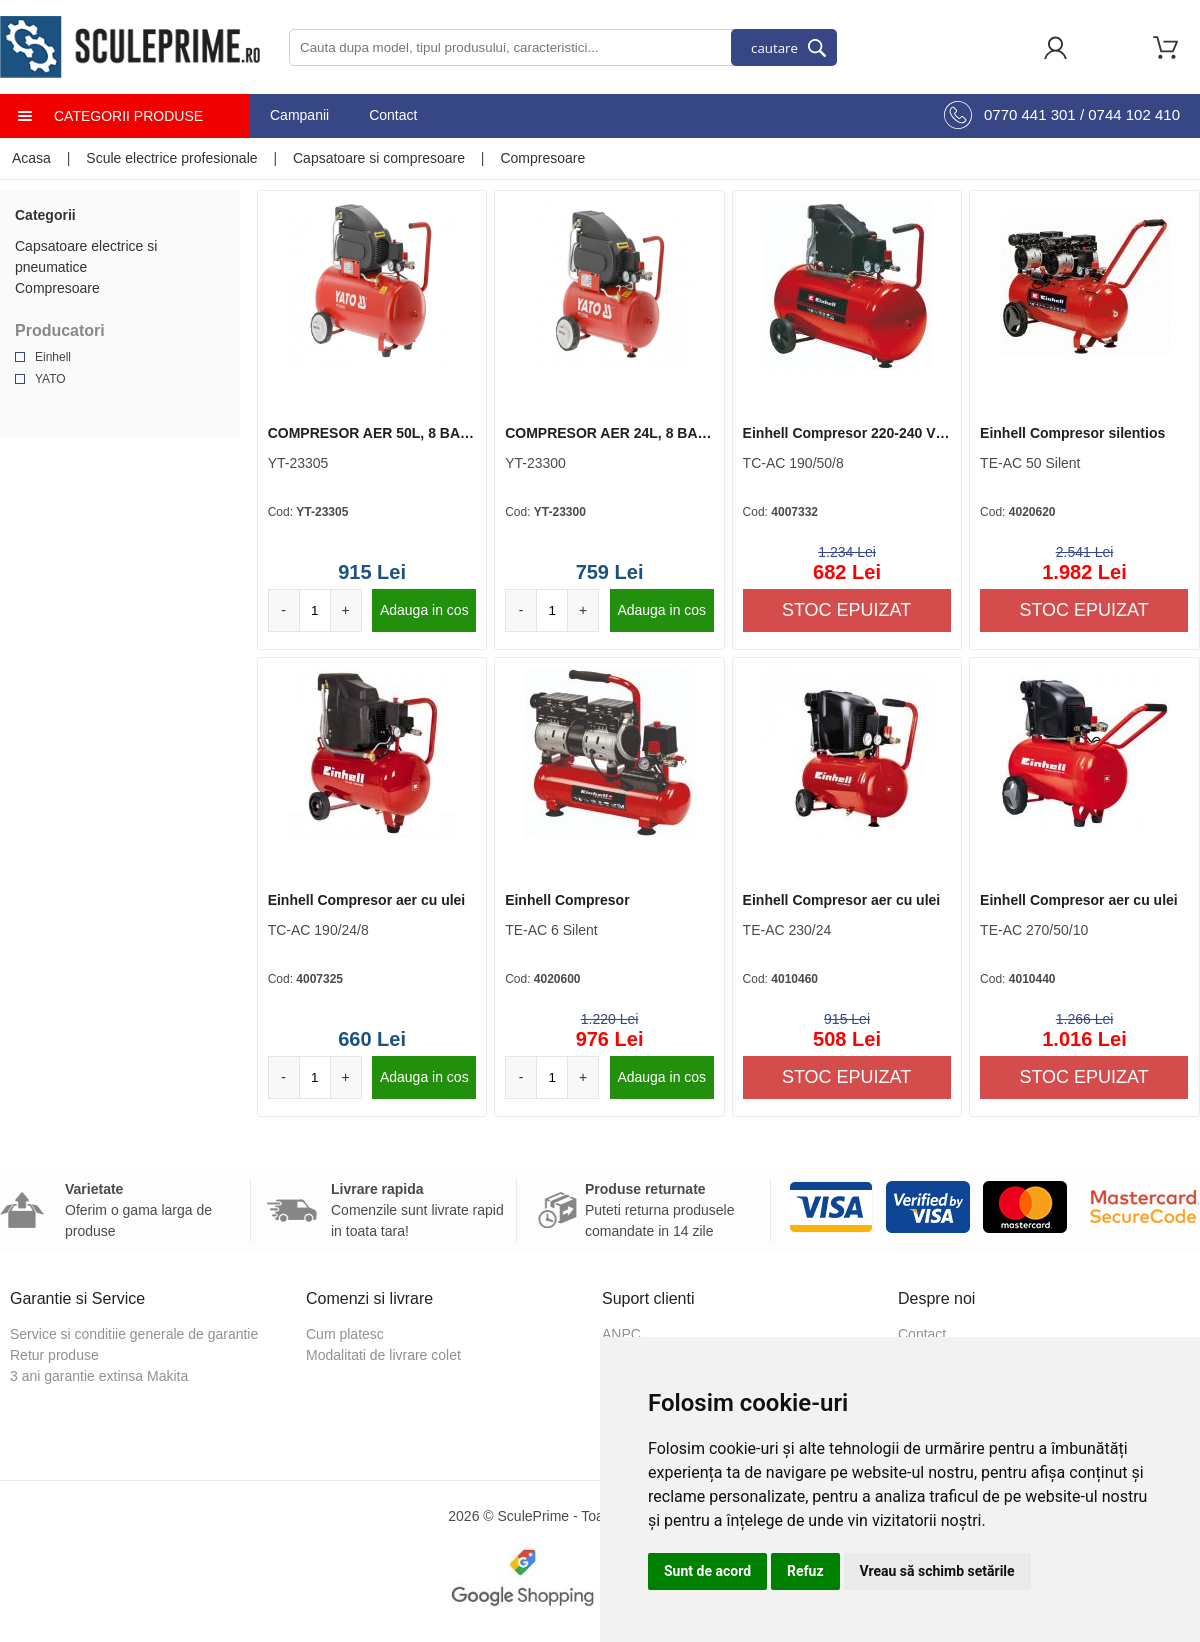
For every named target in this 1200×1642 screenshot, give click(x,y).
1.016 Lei (1084, 1039)
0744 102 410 (1134, 114)
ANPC (621, 1334)
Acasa (31, 158)
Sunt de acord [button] (707, 1571)
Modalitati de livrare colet (383, 1355)
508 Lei (847, 1039)
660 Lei (372, 1039)
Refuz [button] (805, 1571)
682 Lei (847, 572)
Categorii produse (128, 116)
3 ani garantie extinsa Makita (99, 1376)
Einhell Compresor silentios (1072, 433)
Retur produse (54, 1355)
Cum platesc (345, 1334)
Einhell (53, 357)
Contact (393, 115)
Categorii (45, 215)
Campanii (299, 115)
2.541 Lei (1085, 552)
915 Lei (372, 572)
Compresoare (542, 158)
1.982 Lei (1084, 572)
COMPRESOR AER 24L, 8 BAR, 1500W (608, 434)
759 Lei (610, 572)
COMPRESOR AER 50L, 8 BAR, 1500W (371, 434)
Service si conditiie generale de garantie (134, 1334)
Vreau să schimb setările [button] (937, 1571)
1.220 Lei (610, 1019)
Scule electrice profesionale (171, 158)
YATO (50, 379)
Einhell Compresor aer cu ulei (367, 900)
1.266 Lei (1085, 1019)
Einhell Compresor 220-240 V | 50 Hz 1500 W (843, 434)
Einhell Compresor (567, 900)
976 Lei (610, 1039)
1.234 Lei (847, 552)
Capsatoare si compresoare (379, 158)
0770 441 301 (1030, 114)
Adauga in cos (424, 610)
